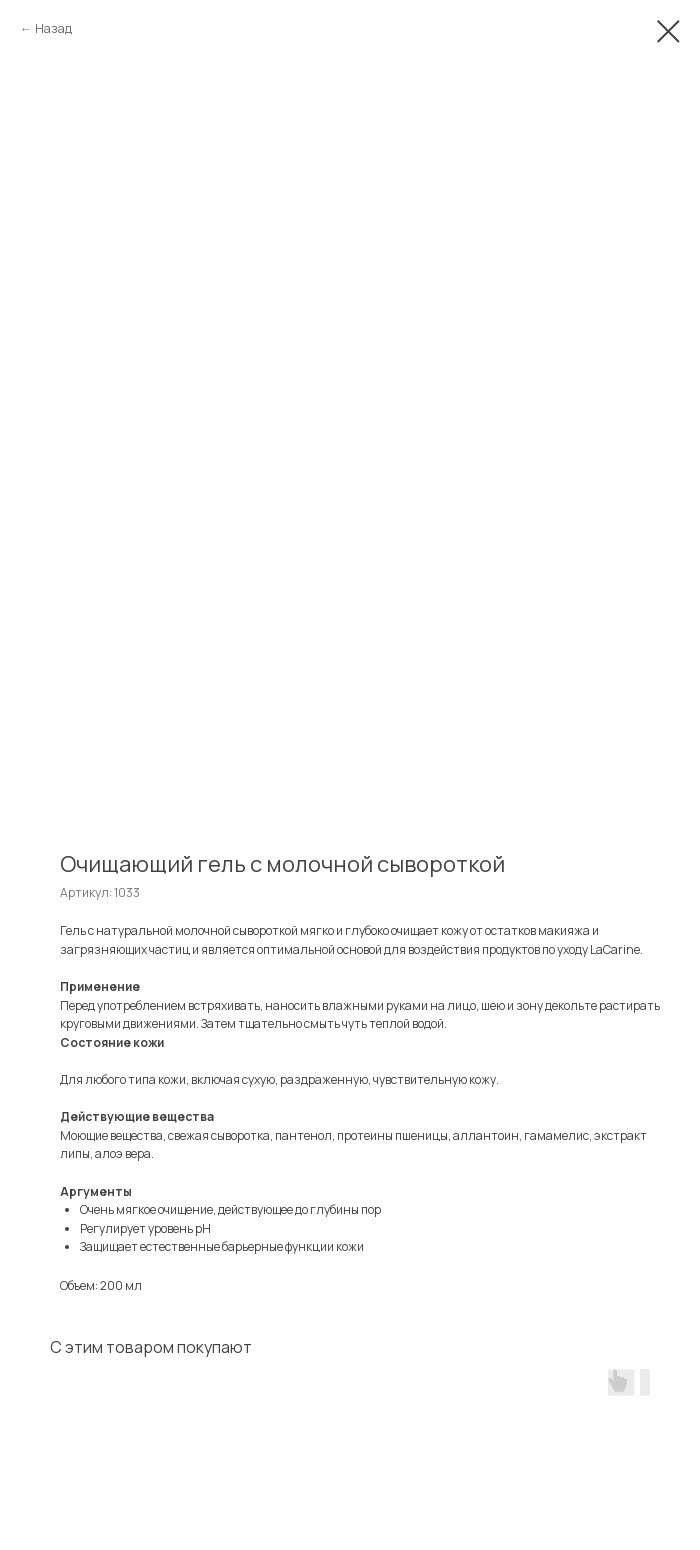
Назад (53, 28)
